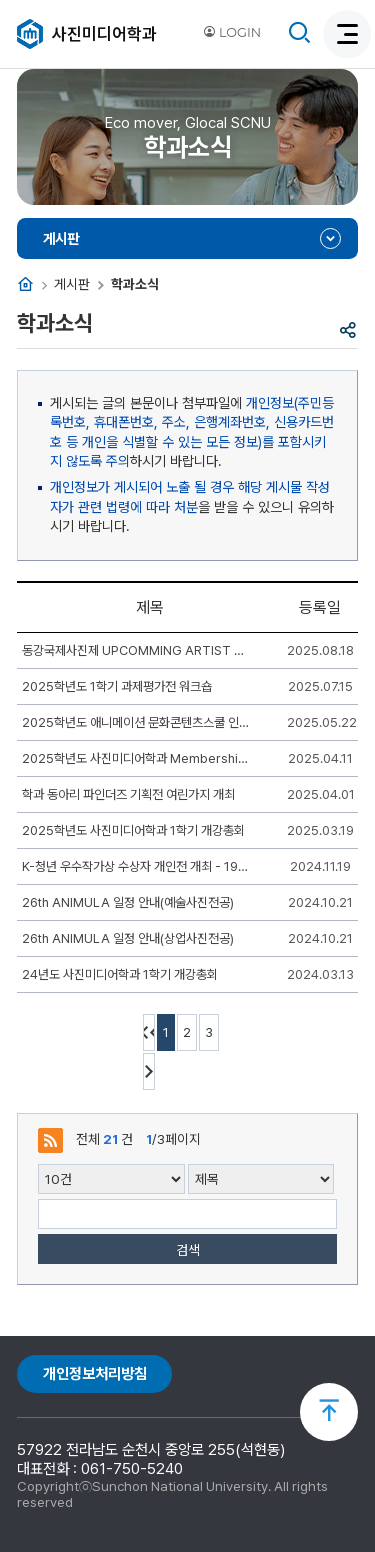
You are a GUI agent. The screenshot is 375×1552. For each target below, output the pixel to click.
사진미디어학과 (104, 34)
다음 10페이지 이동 (149, 1071)
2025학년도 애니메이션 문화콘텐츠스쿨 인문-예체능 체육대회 (137, 722)
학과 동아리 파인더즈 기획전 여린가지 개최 (128, 794)
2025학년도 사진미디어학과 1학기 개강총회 (133, 830)
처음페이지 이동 (149, 1032)
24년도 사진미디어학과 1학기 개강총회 (120, 974)
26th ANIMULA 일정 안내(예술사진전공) (128, 902)
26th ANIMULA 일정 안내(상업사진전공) (128, 938)
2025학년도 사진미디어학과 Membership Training (137, 758)
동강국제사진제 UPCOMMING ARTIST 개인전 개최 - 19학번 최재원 (137, 650)
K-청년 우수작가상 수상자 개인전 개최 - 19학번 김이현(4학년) (137, 866)
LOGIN (232, 32)
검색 (188, 1250)
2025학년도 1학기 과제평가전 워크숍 (117, 686)
